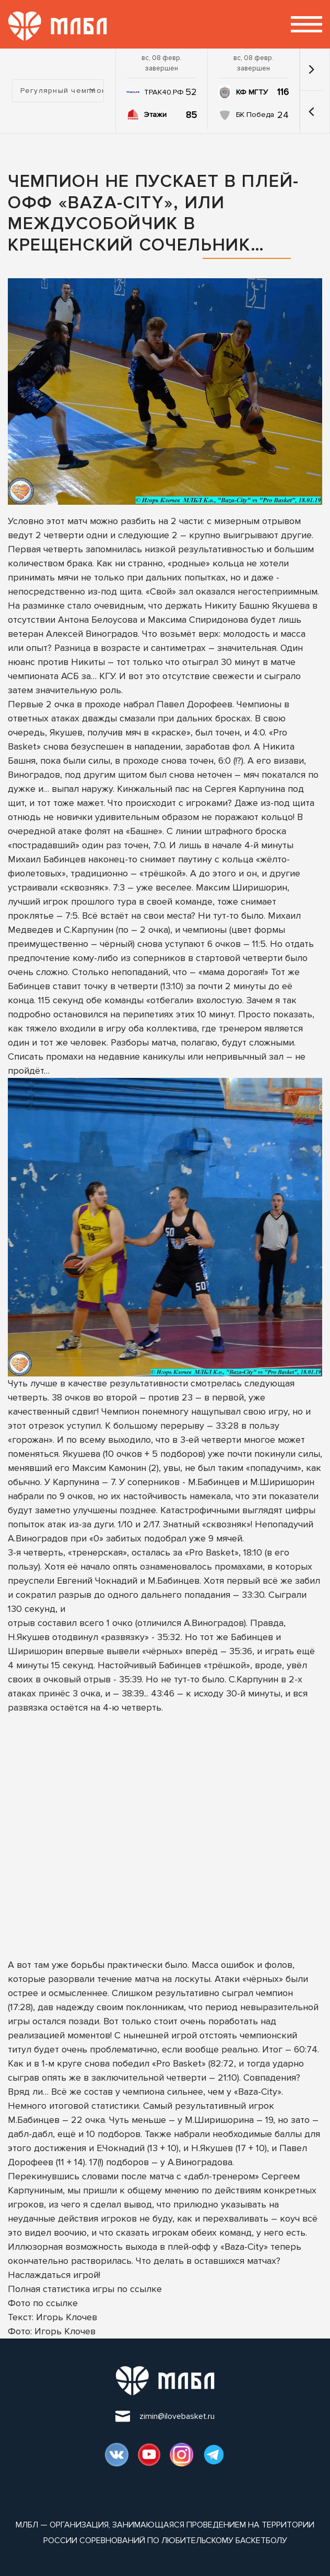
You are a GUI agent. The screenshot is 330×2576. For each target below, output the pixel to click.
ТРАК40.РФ (164, 92)
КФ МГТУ (252, 92)
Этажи (155, 114)
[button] (311, 112)
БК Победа (255, 114)
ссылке (146, 2289)
